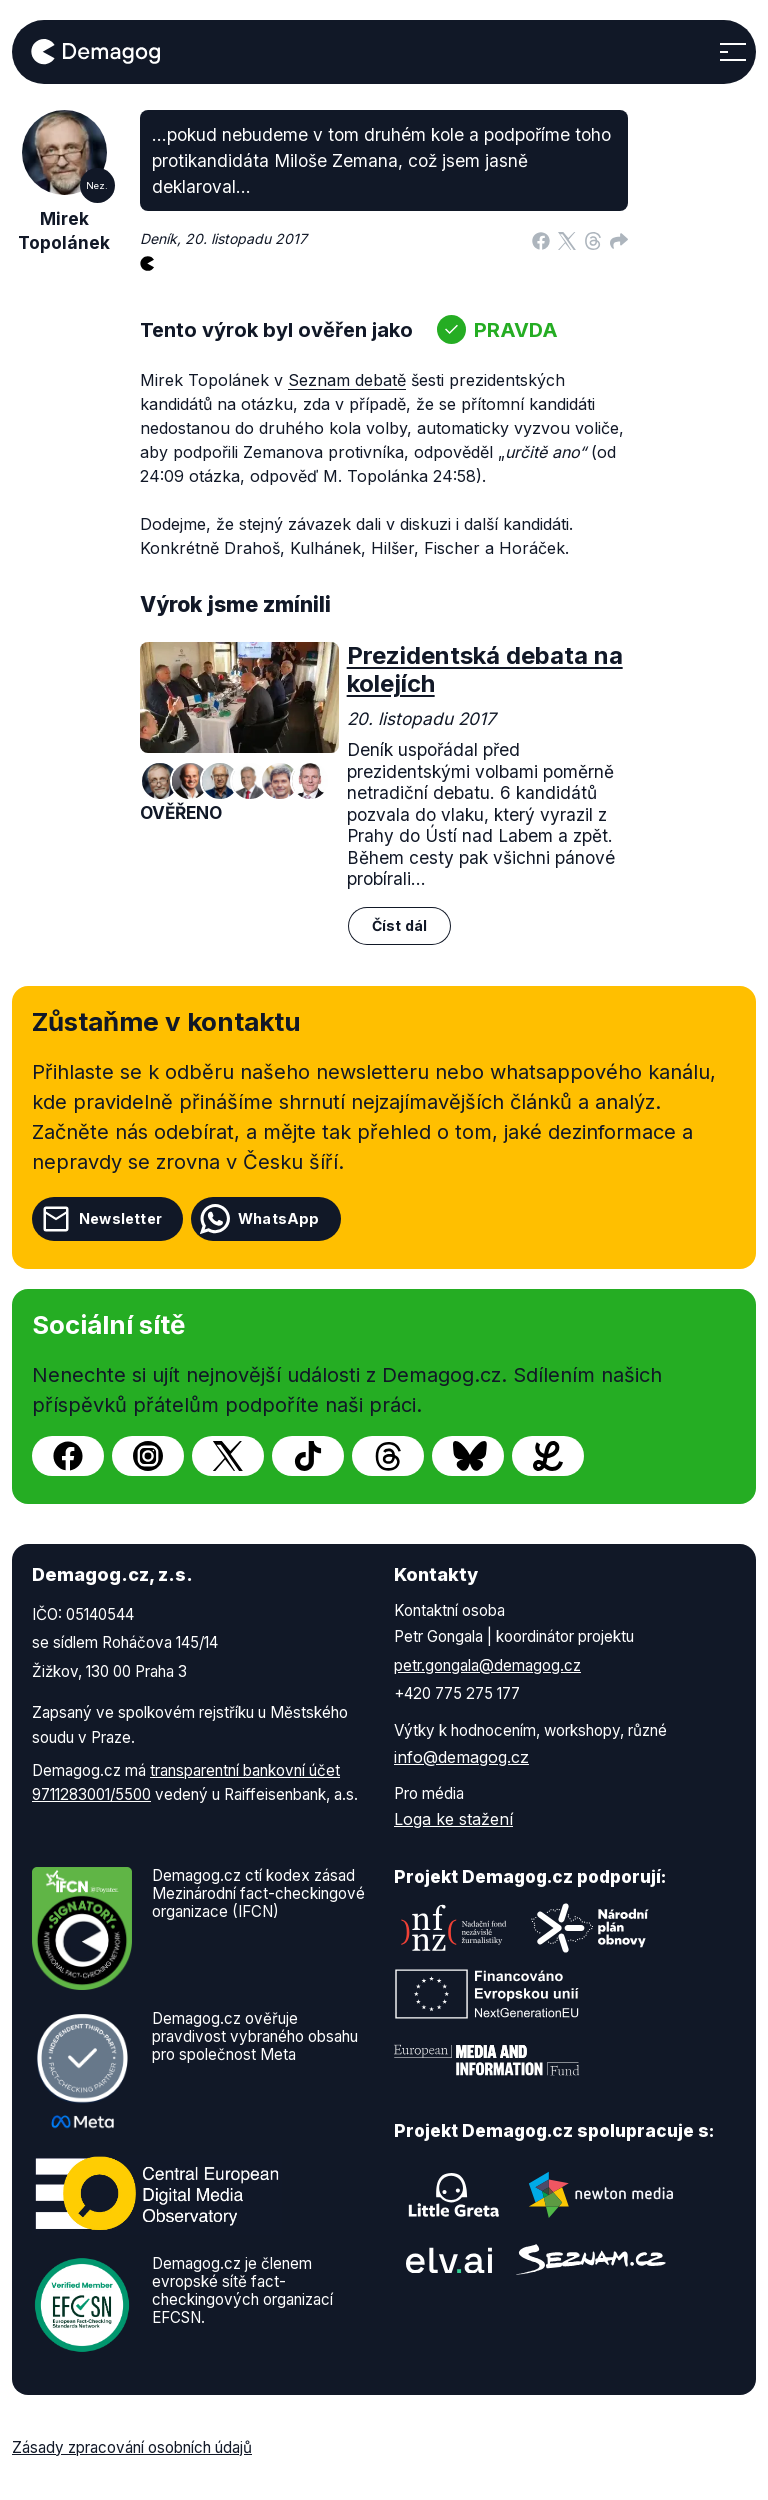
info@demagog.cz (461, 1757)
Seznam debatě (347, 380)
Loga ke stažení (453, 1819)
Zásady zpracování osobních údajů (132, 2447)
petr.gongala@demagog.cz (487, 1665)
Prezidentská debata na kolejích (485, 670)
